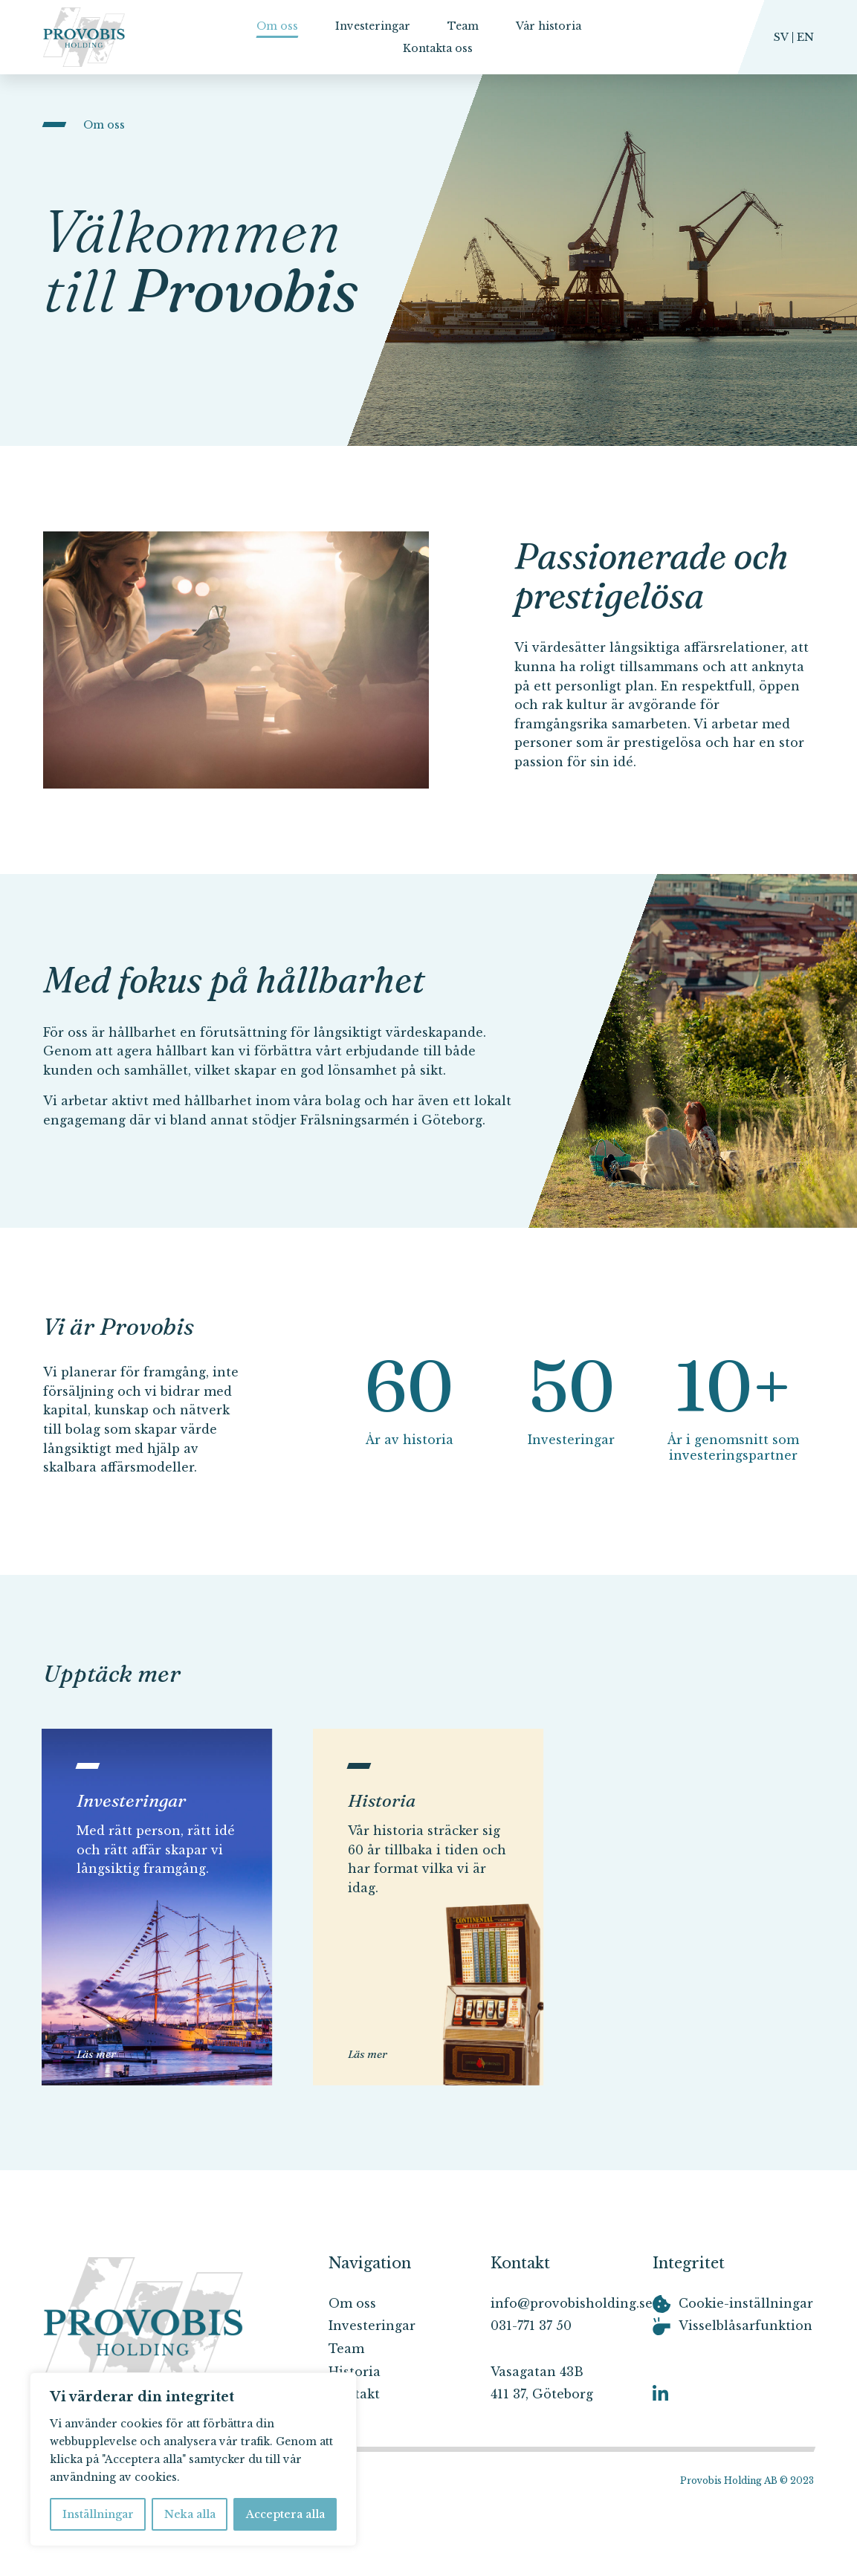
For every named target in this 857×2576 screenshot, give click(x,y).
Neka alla (190, 2514)
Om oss (277, 26)
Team (463, 26)
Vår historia (548, 26)
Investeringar (372, 26)
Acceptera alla (285, 2514)
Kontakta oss (438, 48)
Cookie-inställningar (746, 2303)
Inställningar (98, 2514)
